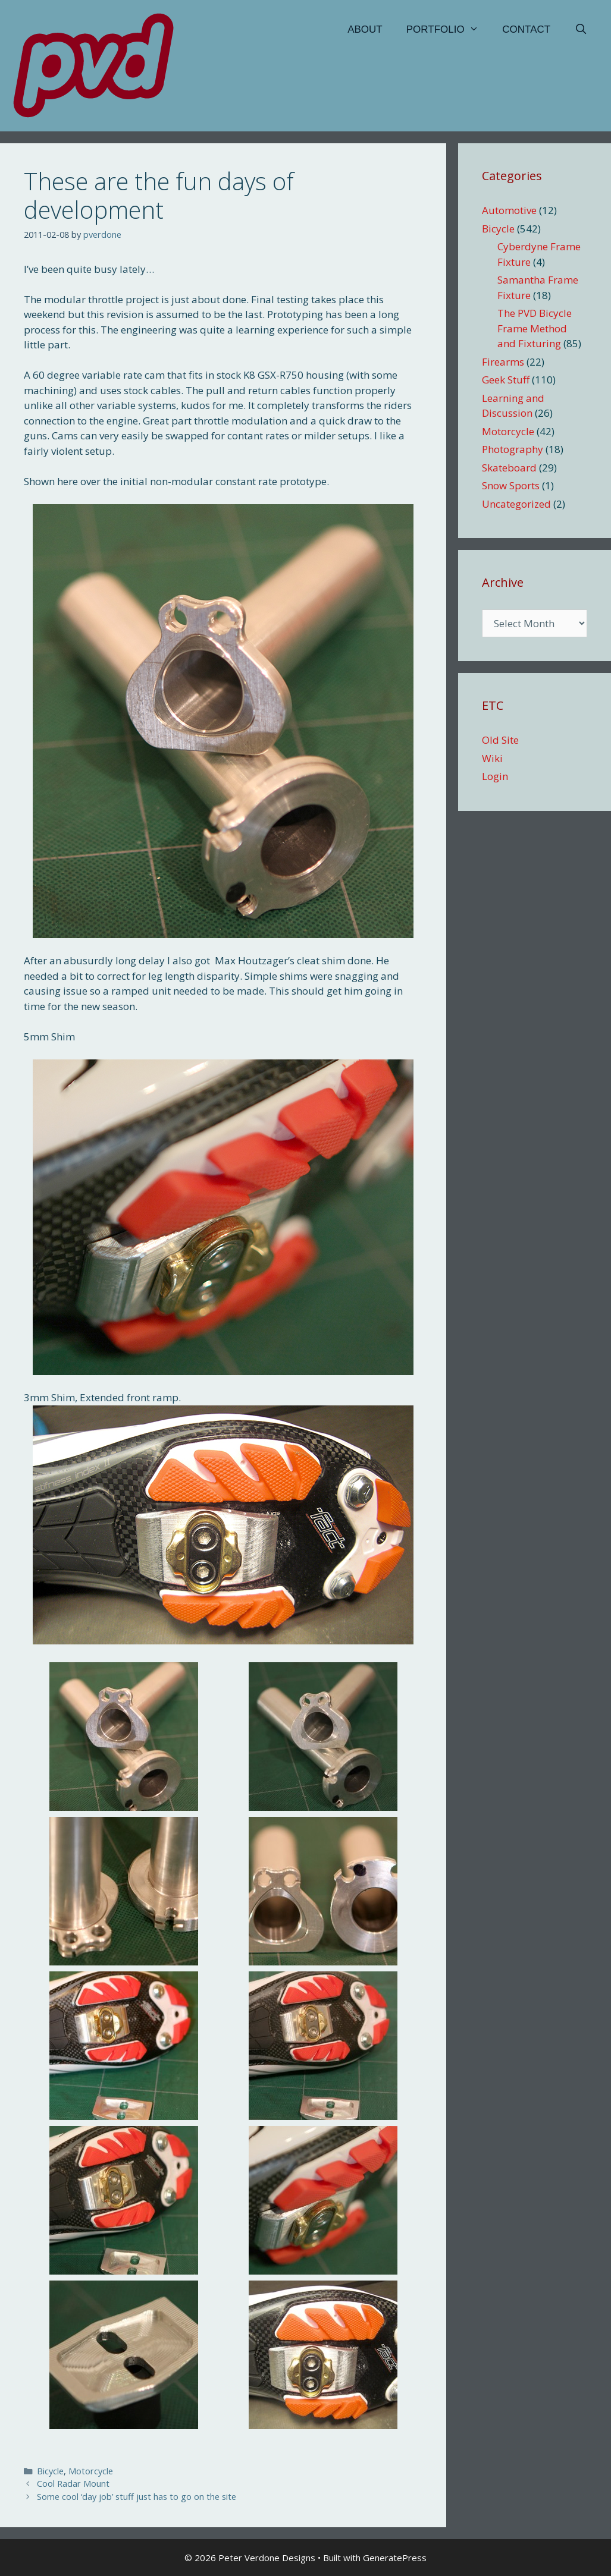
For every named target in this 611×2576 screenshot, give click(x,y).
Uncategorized (516, 504)
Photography (512, 449)
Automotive (509, 210)
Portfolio (448, 30)
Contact (526, 29)
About (365, 29)
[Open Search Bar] (580, 30)
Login (495, 776)
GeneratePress (395, 2558)
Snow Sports (511, 485)
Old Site (500, 740)
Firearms (503, 362)
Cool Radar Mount (73, 2483)
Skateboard (509, 467)
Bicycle (50, 2471)
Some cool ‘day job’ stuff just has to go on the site (136, 2496)
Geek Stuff (505, 379)
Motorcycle (90, 2471)
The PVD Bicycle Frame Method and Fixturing (534, 328)
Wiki (492, 758)
